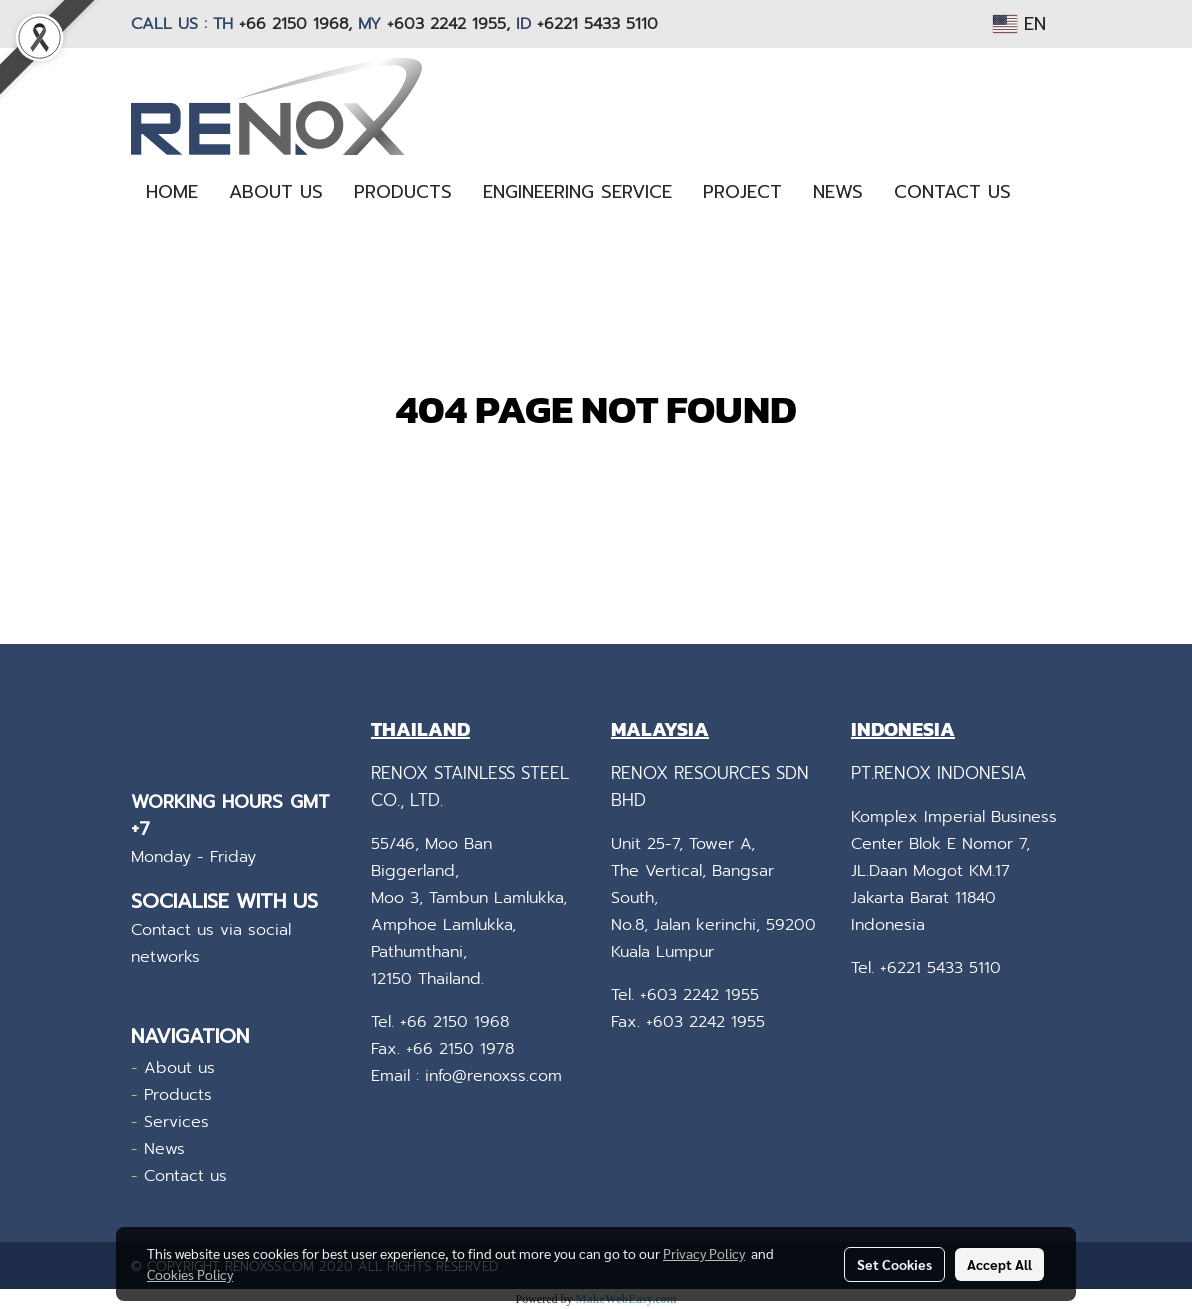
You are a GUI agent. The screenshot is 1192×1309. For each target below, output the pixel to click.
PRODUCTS (403, 192)
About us (179, 1068)
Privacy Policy (704, 1253)
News (164, 1149)
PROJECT (742, 192)
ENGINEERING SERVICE (577, 192)
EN (1019, 24)
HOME (172, 192)
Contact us (185, 1176)
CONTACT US (952, 192)
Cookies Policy (190, 1274)
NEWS (838, 192)
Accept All (999, 1264)
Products (178, 1095)
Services (176, 1122)
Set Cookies (894, 1264)
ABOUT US (276, 192)
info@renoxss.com (493, 1076)
